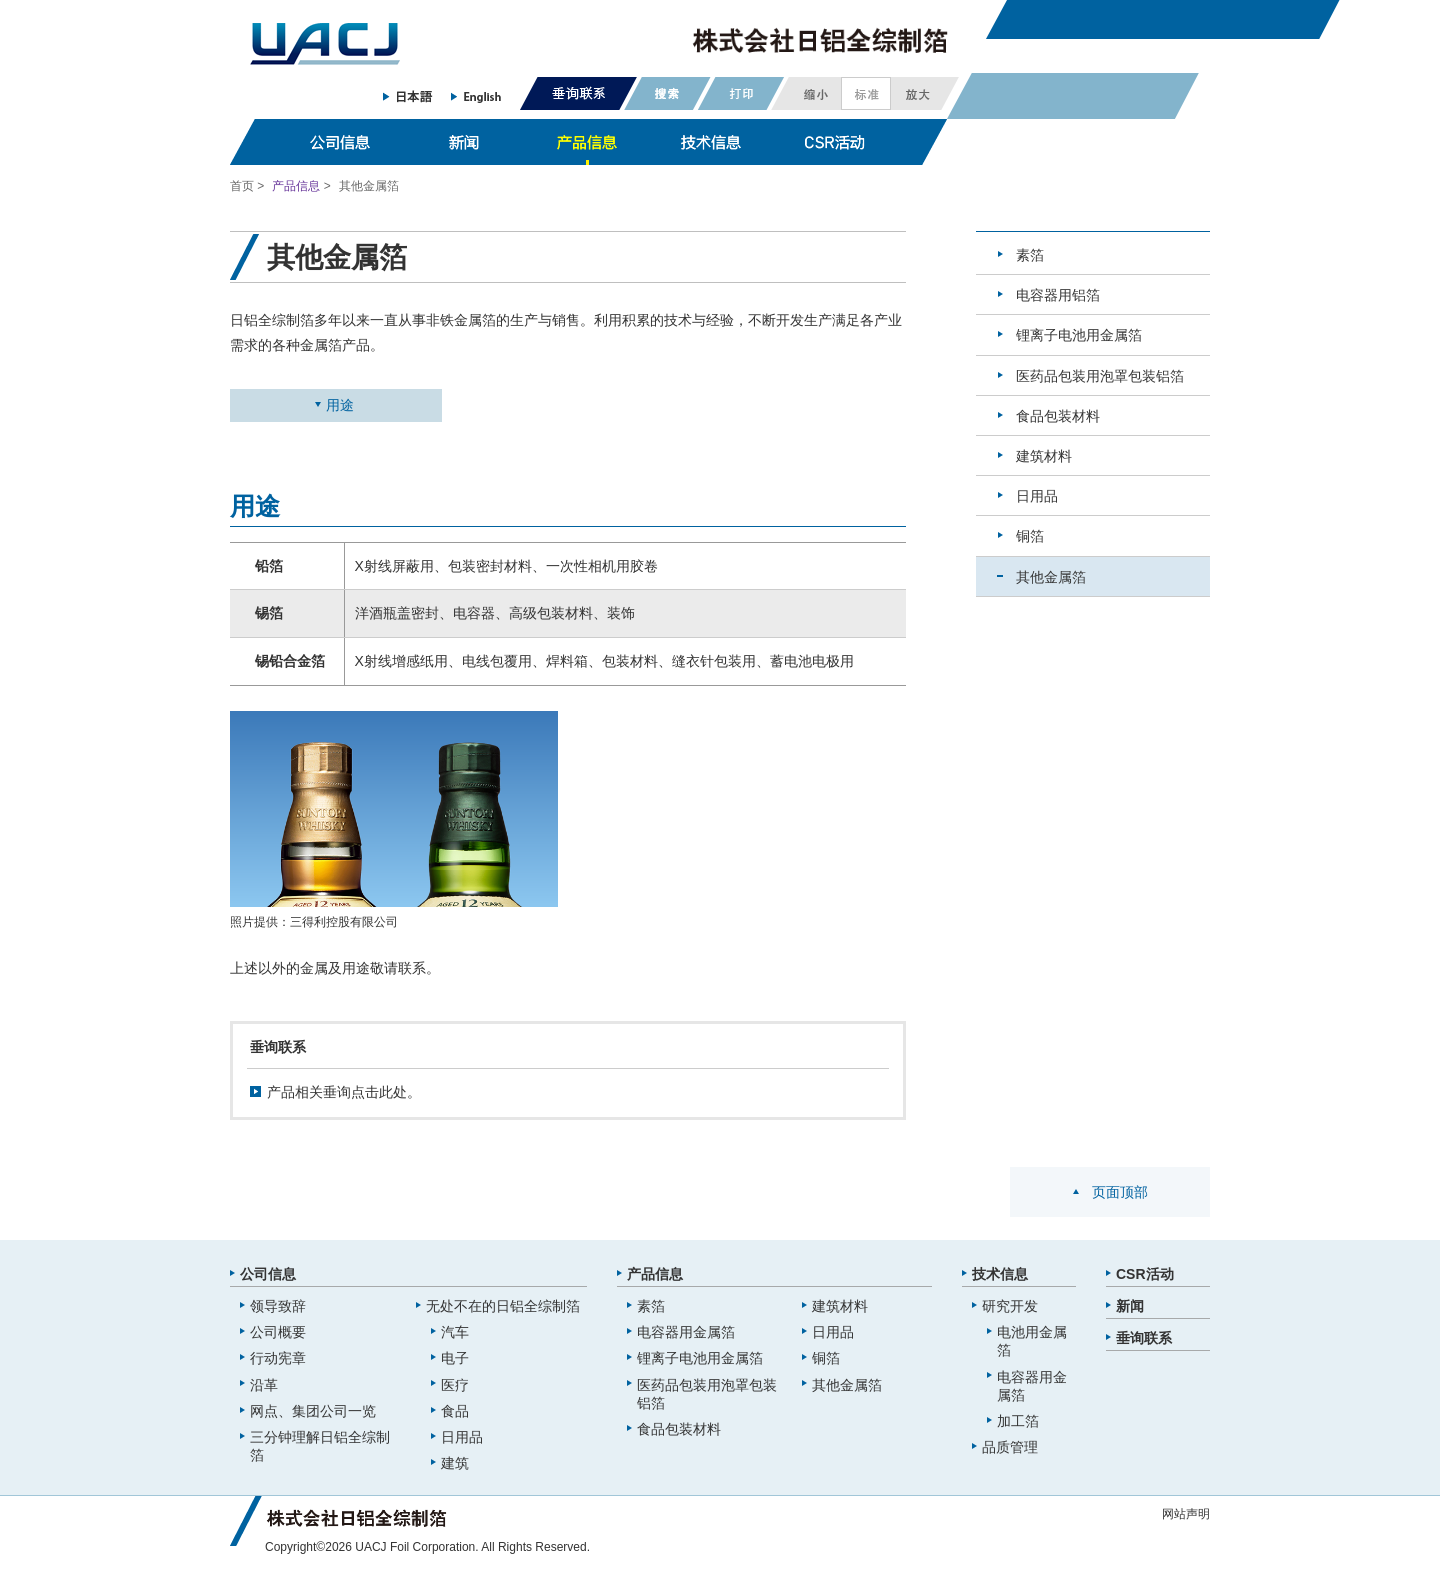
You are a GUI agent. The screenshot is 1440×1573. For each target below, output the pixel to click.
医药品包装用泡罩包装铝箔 (1100, 376)
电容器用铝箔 (1058, 295)
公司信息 (268, 1274)
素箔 (1030, 255)
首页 (242, 186)
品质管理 (1010, 1447)
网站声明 (1186, 1514)
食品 (455, 1411)
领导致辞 (278, 1306)
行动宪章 (278, 1358)
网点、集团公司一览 (313, 1411)
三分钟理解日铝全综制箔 (320, 1446)
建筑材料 (1044, 456)
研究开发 (1010, 1306)
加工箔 (1018, 1421)
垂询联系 (1144, 1338)
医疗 (455, 1385)
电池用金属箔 (1032, 1341)
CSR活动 (1145, 1274)
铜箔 (1030, 536)
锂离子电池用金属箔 (1079, 335)
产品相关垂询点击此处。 (344, 1092)
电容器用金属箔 (686, 1332)
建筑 (455, 1463)
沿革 (264, 1385)
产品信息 (296, 186)
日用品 (1037, 496)
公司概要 (278, 1332)
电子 (455, 1358)
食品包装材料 (1058, 416)
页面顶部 (1120, 1192)
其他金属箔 (1051, 577)
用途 (340, 405)
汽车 (455, 1332)
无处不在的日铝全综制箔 (503, 1306)
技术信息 (1000, 1274)
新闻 (1130, 1306)
